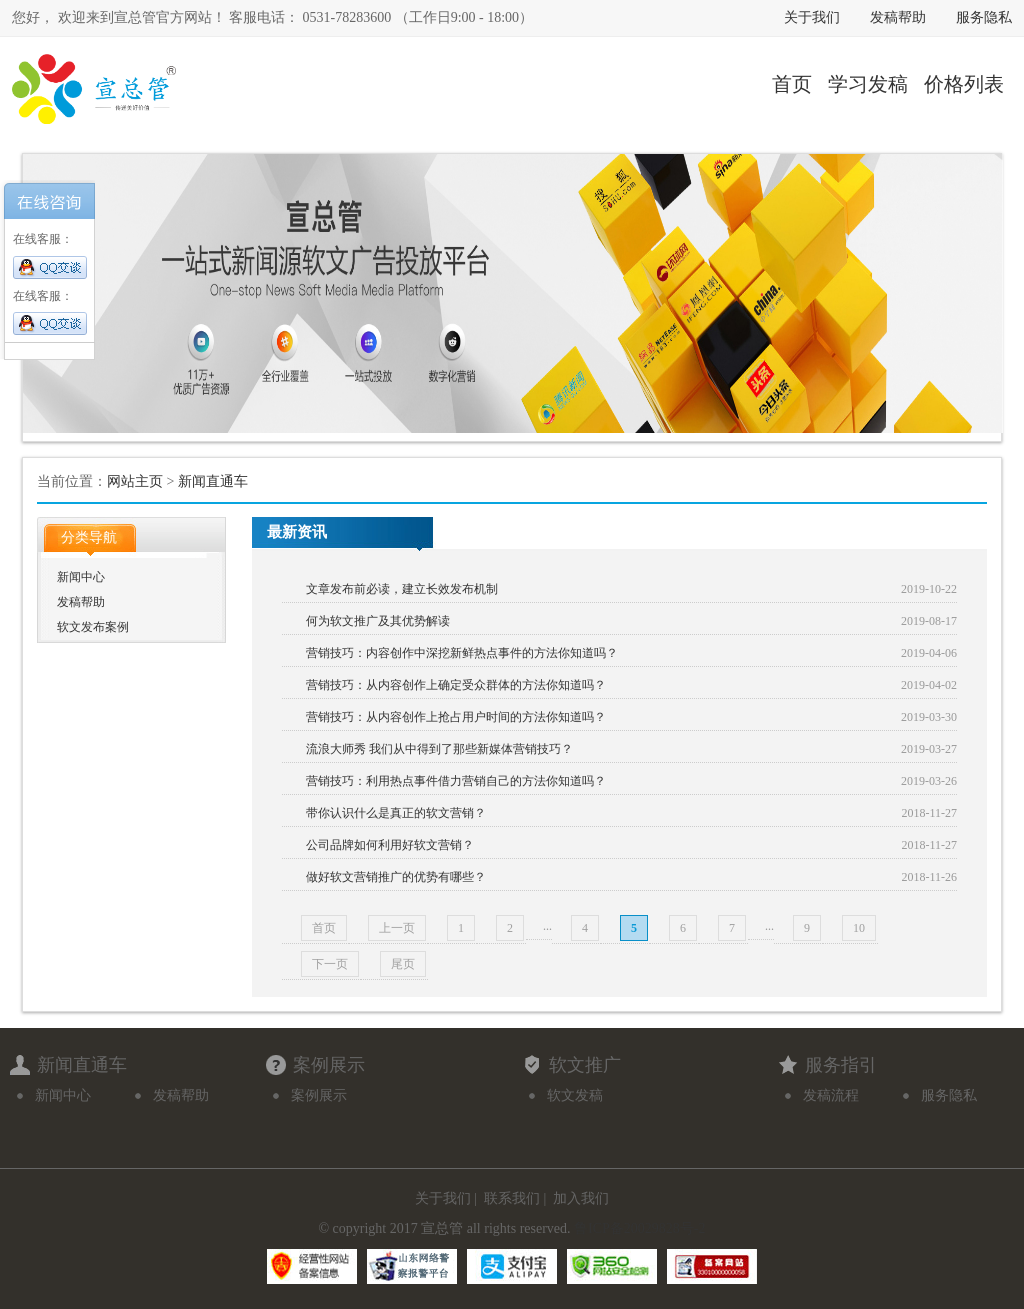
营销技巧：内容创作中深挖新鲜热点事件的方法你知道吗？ (462, 653)
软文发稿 (575, 1095)
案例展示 (319, 1095)
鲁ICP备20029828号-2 (639, 1228)
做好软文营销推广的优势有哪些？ (396, 877)
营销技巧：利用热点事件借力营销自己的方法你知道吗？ (456, 781)
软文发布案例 (93, 627)
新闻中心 (81, 577)
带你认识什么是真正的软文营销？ (396, 813)
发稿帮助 (898, 17)
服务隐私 (984, 17)
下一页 (330, 964)
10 (859, 928)
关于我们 (812, 17)
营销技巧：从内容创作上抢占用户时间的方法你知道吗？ (456, 717)
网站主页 (135, 481)
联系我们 (512, 1198)
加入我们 (581, 1198)
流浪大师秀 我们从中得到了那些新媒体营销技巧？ (439, 749)
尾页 (403, 964)
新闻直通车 (213, 481)
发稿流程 (831, 1095)
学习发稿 (868, 84)
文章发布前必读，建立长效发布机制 (402, 589)
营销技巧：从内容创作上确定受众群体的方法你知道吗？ (456, 685)
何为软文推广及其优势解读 (378, 621)
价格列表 (964, 84)
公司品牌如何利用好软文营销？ (390, 845)
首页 (792, 84)
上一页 (397, 928)
